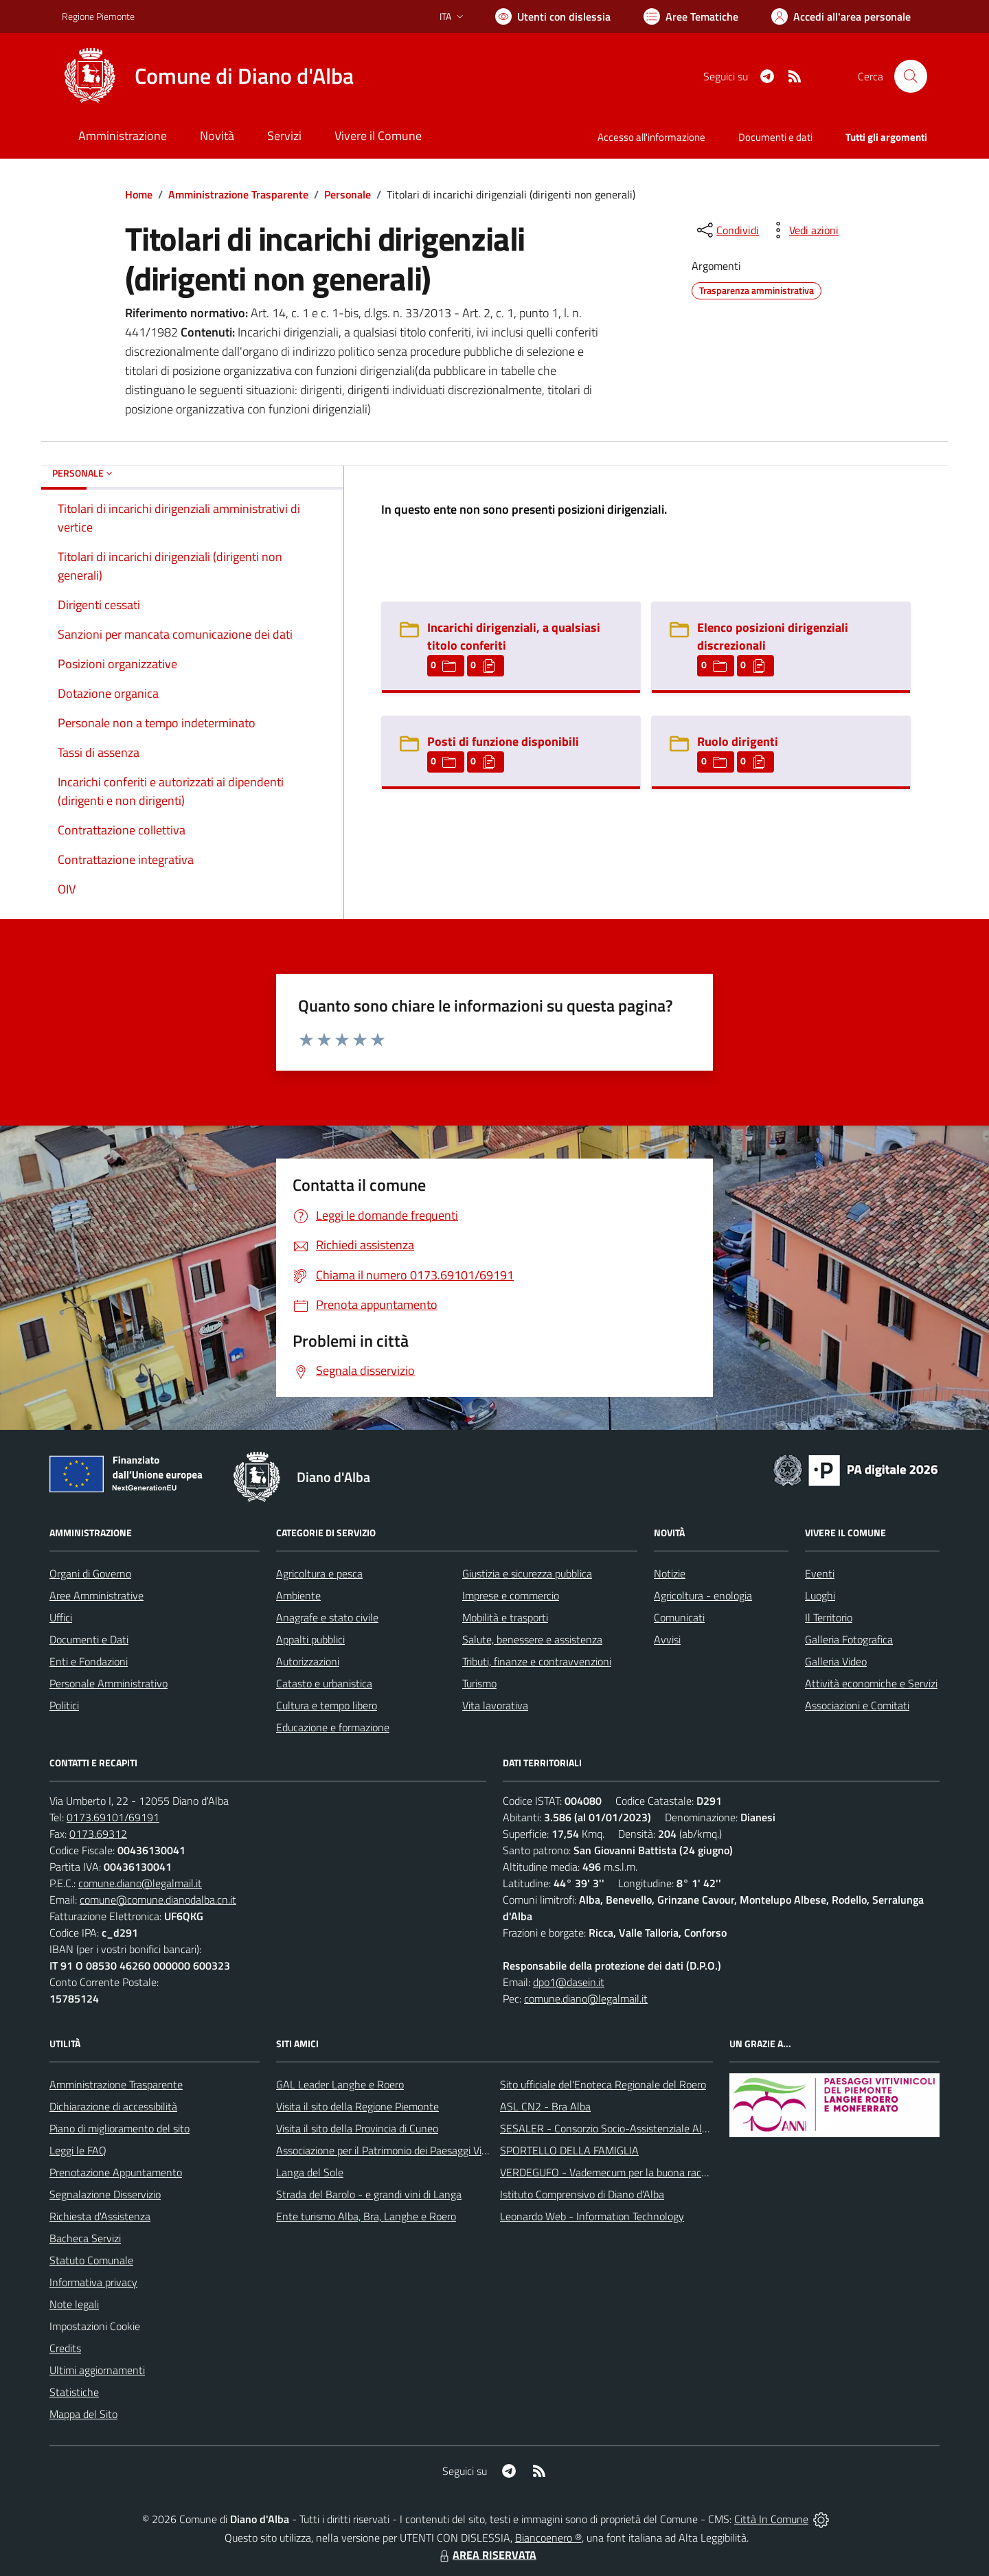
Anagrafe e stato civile (327, 1617)
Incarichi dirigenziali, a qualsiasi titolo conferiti (513, 636)
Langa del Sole (309, 2172)
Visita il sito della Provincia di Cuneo (357, 2128)
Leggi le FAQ (77, 2150)
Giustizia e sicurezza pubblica (527, 1573)
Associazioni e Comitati (857, 1705)
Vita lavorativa (495, 1705)
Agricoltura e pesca (319, 1573)
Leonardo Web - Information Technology (592, 2216)
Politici (64, 1705)
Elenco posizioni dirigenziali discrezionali (772, 636)
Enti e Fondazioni (88, 1661)
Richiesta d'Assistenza (99, 2216)
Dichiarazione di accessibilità (113, 2106)
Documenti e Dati (88, 1639)
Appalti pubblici (310, 1639)
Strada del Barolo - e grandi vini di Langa (369, 2194)
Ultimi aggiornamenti (97, 2370)
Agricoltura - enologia (703, 1595)
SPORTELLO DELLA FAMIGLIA (569, 2150)
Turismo (479, 1683)
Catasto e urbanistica (324, 1683)
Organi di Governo (90, 1573)
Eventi (819, 1573)
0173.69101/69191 (113, 1817)
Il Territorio (828, 1617)
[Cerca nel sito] (910, 76)
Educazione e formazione (332, 1727)
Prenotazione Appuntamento (115, 2172)
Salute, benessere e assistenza (532, 1639)
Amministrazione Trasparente (238, 194)
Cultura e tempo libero (326, 1705)
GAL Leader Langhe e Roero (340, 2084)
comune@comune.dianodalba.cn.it (158, 1899)
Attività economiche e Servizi (871, 1683)
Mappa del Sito (83, 2414)
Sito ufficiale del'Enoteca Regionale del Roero (603, 2084)
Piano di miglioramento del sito (119, 2128)
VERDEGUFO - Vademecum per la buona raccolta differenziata (642, 2172)
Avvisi (667, 1639)
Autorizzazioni (307, 1661)
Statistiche (74, 2392)
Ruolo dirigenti (737, 741)
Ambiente (298, 1595)
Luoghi (820, 1595)
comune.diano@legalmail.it (140, 1883)
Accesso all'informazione (651, 137)
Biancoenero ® (548, 2537)
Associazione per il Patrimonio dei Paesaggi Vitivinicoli (397, 2150)
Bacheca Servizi (85, 2238)
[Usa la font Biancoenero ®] (553, 16)
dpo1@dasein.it (568, 1982)
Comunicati (679, 1617)
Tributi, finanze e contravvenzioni (536, 1661)
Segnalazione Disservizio (105, 2194)
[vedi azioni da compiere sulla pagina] (802, 230)
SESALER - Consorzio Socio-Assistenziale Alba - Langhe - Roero (647, 2128)
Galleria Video (836, 1661)
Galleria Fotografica (849, 1639)
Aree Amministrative (96, 1595)
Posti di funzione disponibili (503, 741)
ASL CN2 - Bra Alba (545, 2106)
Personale (347, 194)
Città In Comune (771, 2519)
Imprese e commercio (510, 1595)
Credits (65, 2348)
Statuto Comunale (91, 2260)
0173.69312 (98, 1833)
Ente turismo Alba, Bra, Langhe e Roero (366, 2216)
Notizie (669, 1573)
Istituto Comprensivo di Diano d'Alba (582, 2194)
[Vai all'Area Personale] (841, 16)
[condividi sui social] (727, 230)
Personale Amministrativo (108, 1683)
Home (138, 194)
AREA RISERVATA (486, 2554)
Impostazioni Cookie (94, 2326)
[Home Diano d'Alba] (208, 76)
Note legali (74, 2304)
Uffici (60, 1617)
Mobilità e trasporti (505, 1617)
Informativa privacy (93, 2282)
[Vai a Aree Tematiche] (691, 16)
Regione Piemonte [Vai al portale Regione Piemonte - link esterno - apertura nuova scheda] (98, 16)
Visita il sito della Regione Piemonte (357, 2106)
